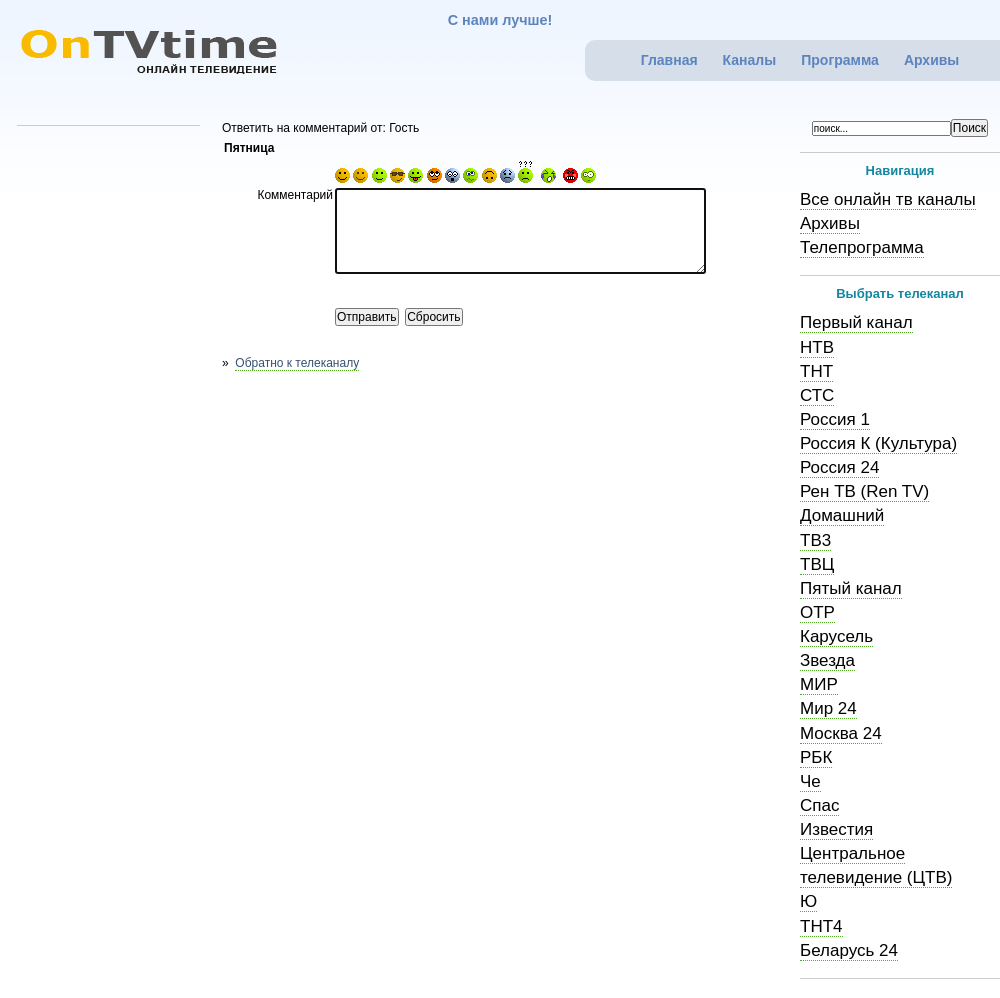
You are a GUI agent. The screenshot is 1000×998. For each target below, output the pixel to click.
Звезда (827, 660)
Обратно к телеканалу (297, 363)
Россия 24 (839, 467)
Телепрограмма (862, 247)
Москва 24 (841, 733)
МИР (819, 684)
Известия (836, 829)
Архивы (931, 60)
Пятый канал (851, 588)
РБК (816, 757)
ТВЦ (817, 564)
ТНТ (816, 371)
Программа (840, 60)
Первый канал (856, 322)
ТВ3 (815, 540)
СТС (817, 395)
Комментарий (295, 195)
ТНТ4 (821, 926)
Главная (669, 60)
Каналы (750, 60)
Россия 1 (835, 419)
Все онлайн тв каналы (888, 199)
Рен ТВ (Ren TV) (864, 491)
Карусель (836, 636)
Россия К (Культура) (878, 443)
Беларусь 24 (849, 950)
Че (810, 781)
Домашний (842, 515)
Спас (819, 805)
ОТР (817, 612)
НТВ (817, 347)
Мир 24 (828, 708)
